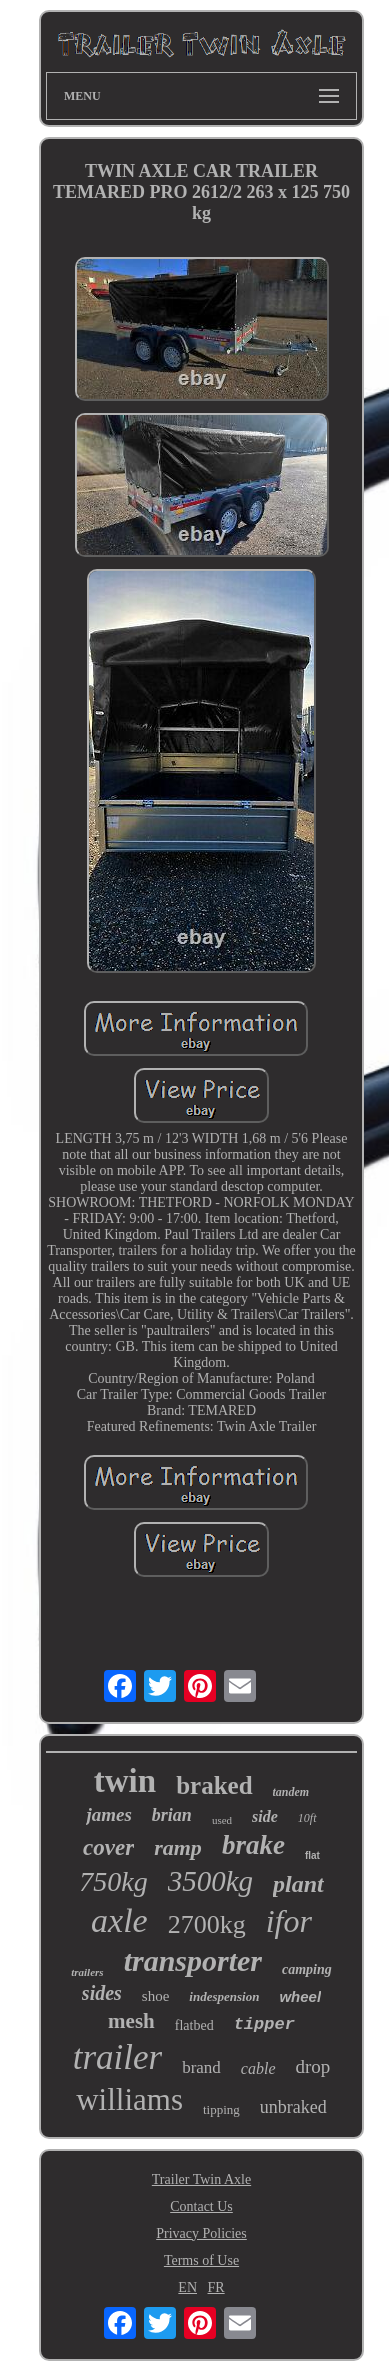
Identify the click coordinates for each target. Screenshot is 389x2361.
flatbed (194, 2025)
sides (102, 1993)
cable (258, 2068)
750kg (113, 1881)
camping (307, 1969)
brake (253, 1845)
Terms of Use (201, 2260)
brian (172, 1815)
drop (313, 2066)
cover (108, 1847)
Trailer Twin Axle (201, 2179)
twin (125, 1781)
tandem (291, 1792)
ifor (289, 1921)
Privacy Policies (201, 2233)
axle (119, 1920)
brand (201, 2067)
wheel (300, 1996)
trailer (117, 2057)
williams (129, 2099)
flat (312, 1855)
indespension (224, 1996)
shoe (156, 1996)
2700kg (207, 1924)
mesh (131, 2021)
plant (298, 1884)
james (108, 1814)
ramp (178, 1847)
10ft (307, 1818)
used (222, 1820)
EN (187, 2287)
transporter (193, 1960)
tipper (264, 2024)
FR (216, 2287)
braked (214, 1785)
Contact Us (201, 2206)
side (265, 1816)
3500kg (210, 1881)
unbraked (293, 2107)
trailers (87, 1972)
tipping (221, 2109)
